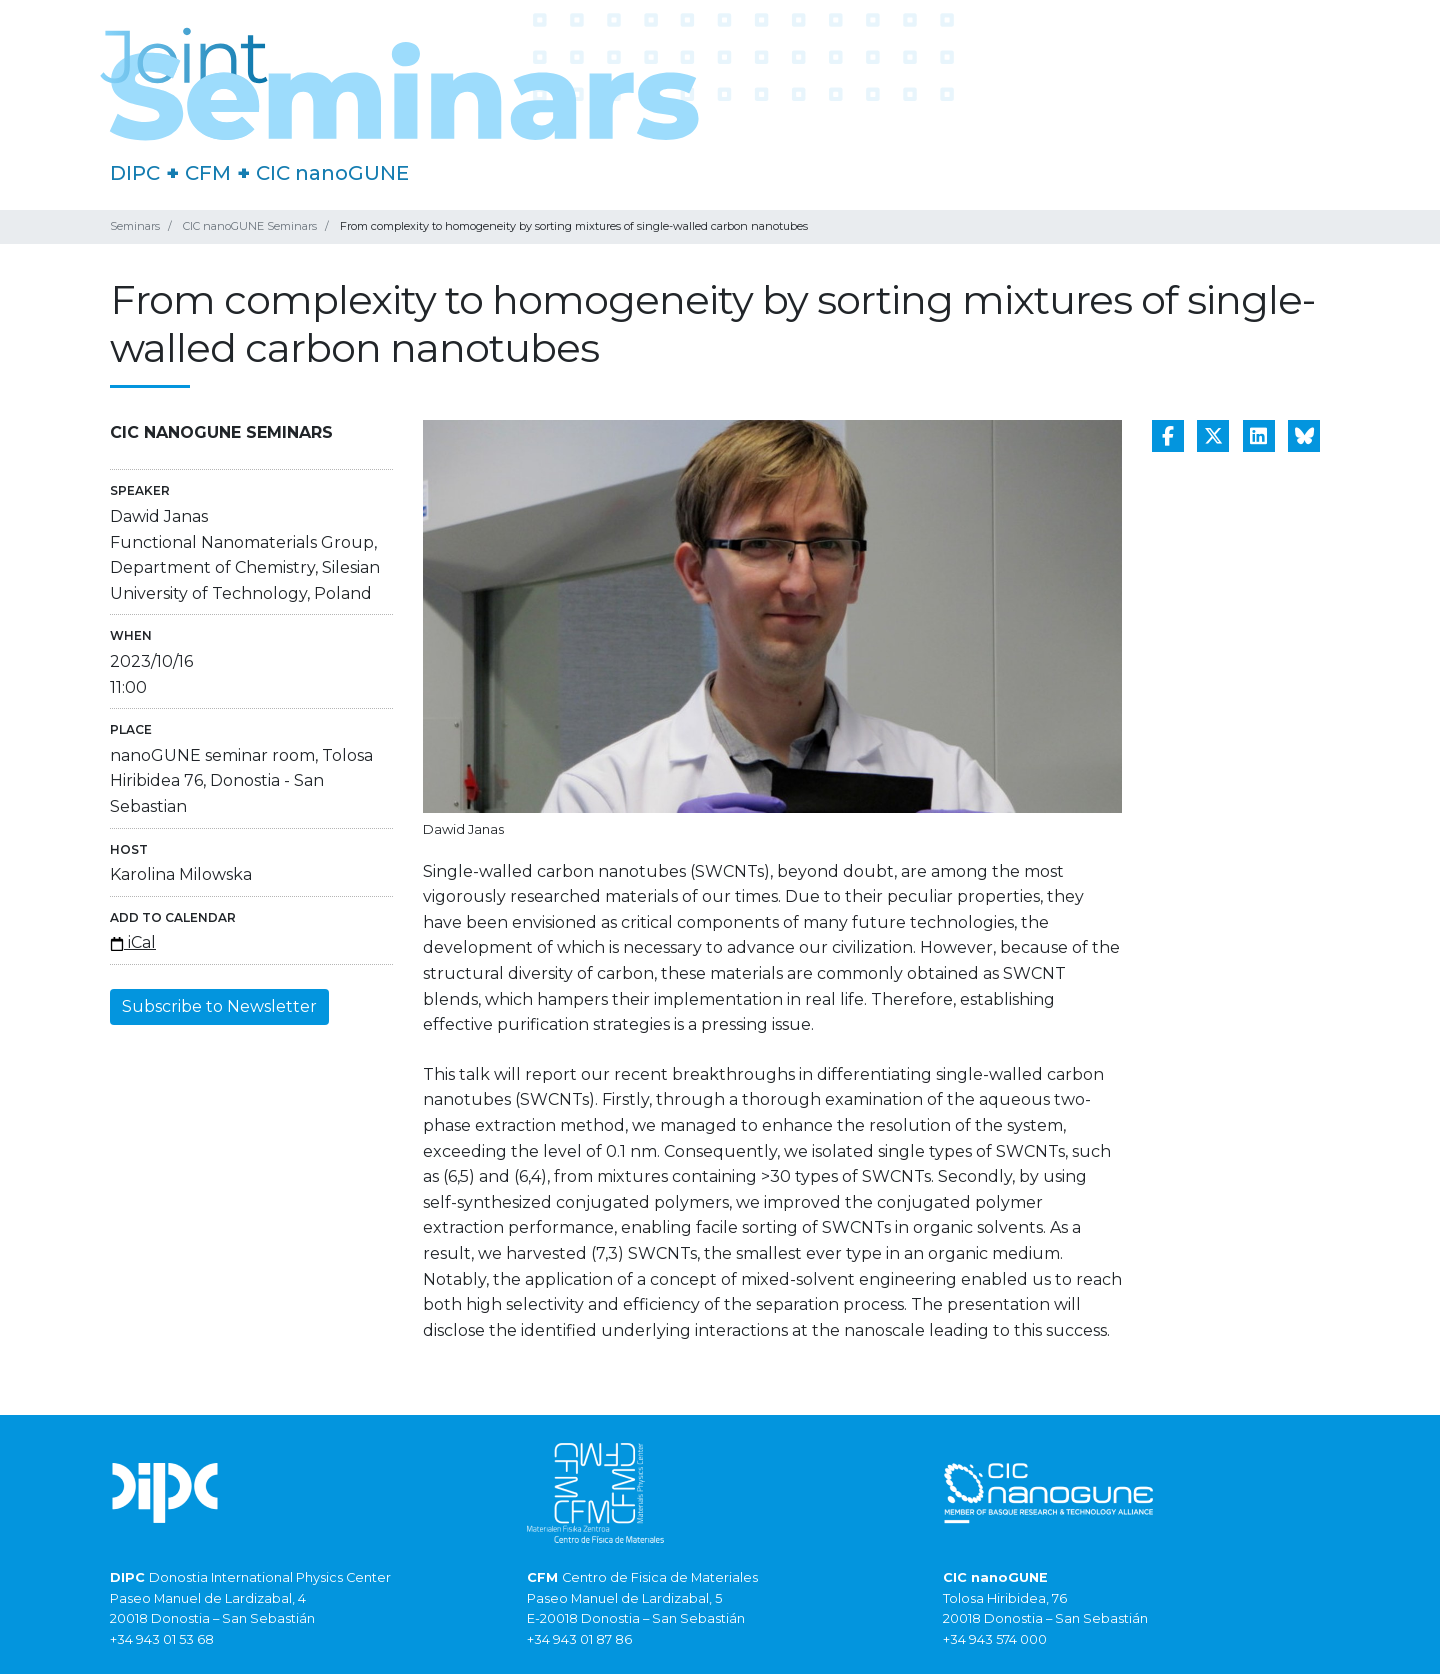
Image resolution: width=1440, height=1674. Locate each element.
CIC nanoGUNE (332, 173)
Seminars (135, 226)
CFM (208, 173)
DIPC (135, 173)
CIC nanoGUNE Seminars (250, 226)
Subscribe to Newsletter (219, 1006)
